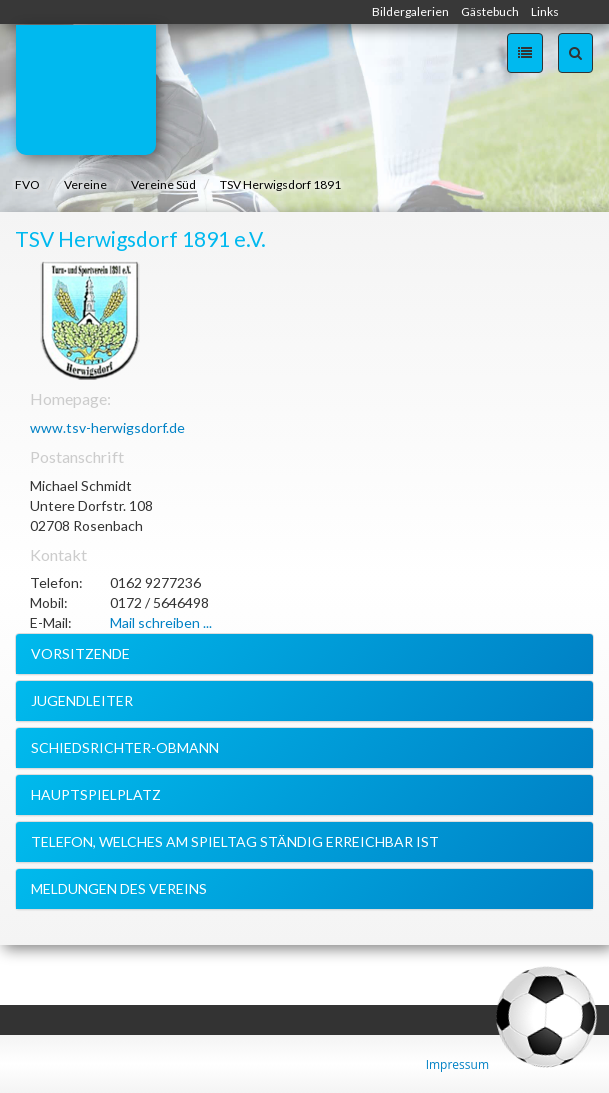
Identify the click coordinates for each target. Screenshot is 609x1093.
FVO (27, 184)
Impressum (457, 1064)
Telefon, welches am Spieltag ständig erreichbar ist (235, 841)
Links (545, 11)
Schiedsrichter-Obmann (125, 747)
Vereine (85, 184)
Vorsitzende (80, 653)
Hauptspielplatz (96, 794)
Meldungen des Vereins (119, 888)
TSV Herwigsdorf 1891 (280, 184)
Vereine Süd (163, 184)
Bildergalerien (410, 11)
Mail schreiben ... (161, 622)
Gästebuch (490, 11)
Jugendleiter (82, 700)
